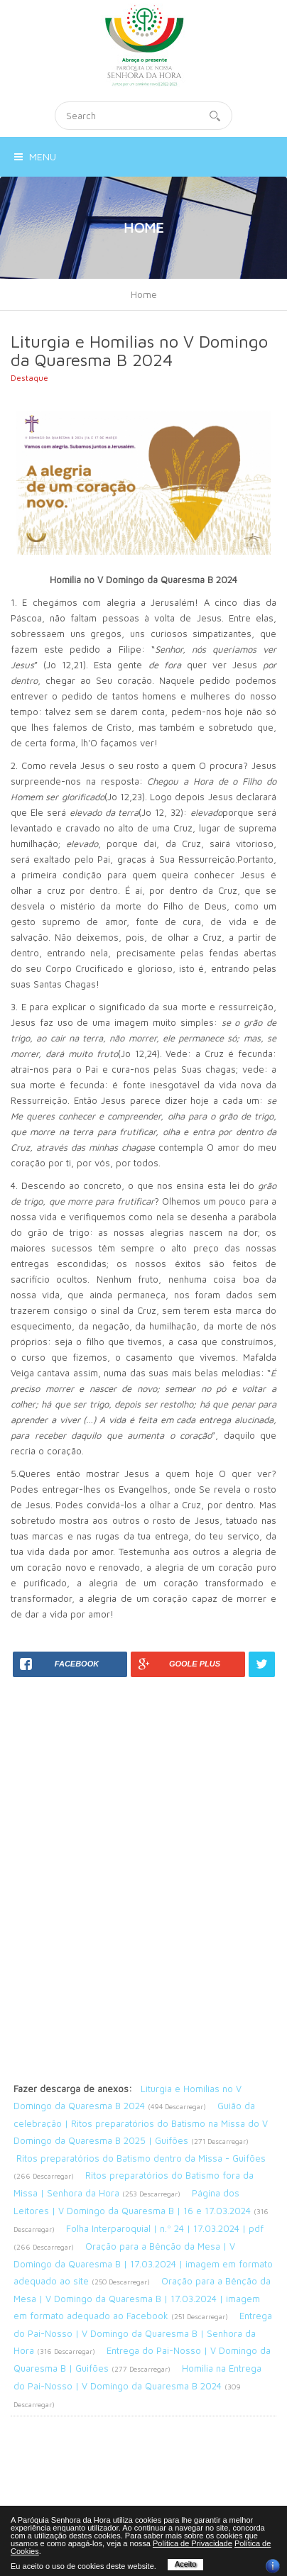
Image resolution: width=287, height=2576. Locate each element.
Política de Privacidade (192, 2543)
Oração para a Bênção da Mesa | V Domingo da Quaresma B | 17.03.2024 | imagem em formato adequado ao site (143, 2263)
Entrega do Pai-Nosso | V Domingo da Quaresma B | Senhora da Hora (142, 2333)
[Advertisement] (143, 1820)
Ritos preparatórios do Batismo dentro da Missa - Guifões (141, 2158)
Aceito (186, 2564)
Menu (35, 156)
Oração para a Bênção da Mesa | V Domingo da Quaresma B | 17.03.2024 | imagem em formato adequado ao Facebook (142, 2298)
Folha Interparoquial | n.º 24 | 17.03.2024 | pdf (165, 2228)
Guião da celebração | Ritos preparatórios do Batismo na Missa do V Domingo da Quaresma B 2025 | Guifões (140, 2123)
